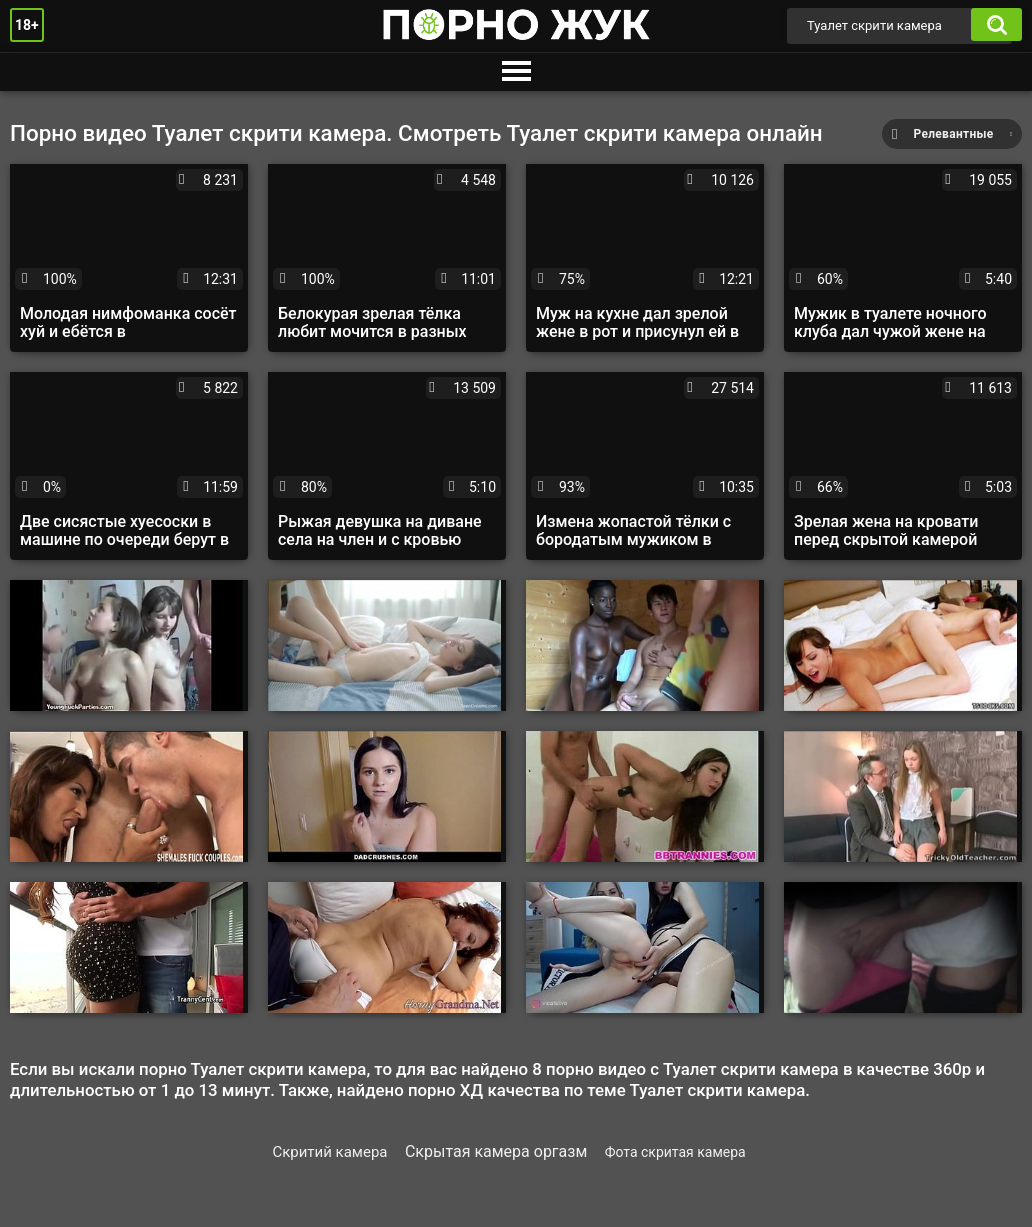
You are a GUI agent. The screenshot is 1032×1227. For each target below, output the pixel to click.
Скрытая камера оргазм (496, 1151)
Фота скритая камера (675, 1152)
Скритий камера (329, 1152)
